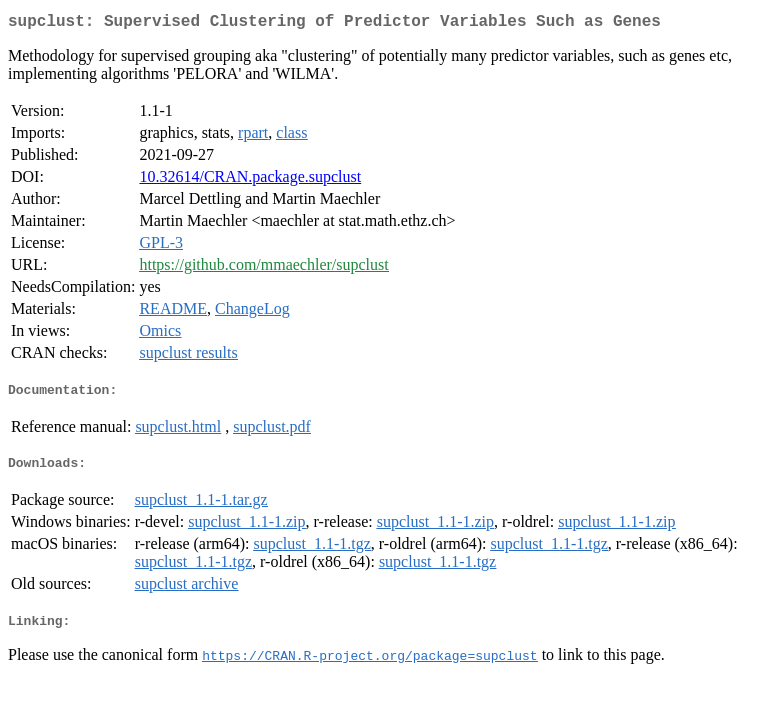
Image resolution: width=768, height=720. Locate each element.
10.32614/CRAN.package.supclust (250, 180)
